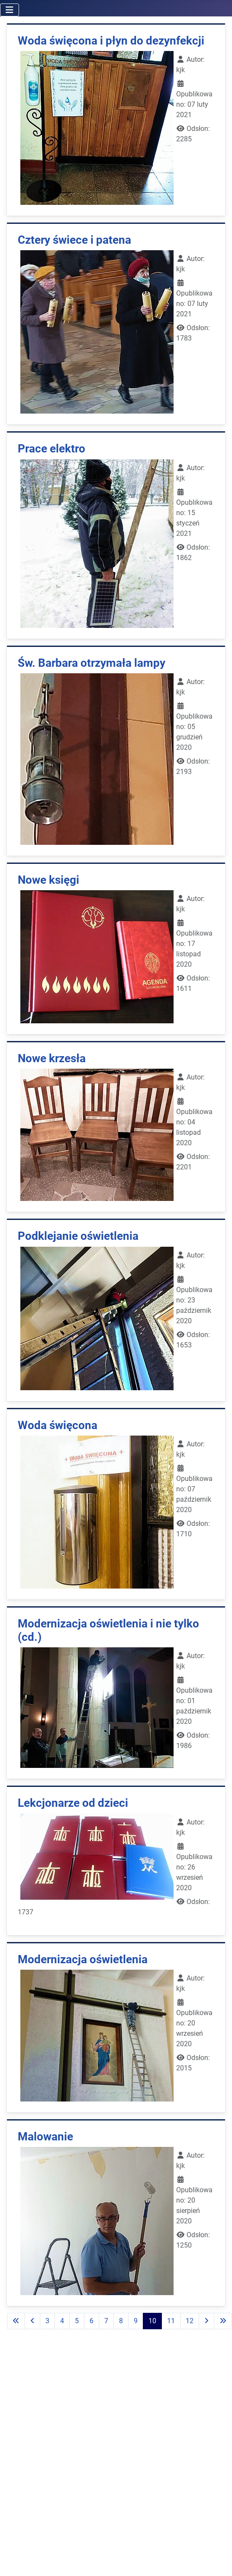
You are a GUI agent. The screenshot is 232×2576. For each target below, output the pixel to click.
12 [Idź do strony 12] (189, 2321)
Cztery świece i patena (74, 239)
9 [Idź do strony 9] (136, 2321)
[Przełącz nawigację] (9, 9)
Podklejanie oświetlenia (78, 1235)
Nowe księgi (48, 879)
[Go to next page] (206, 2321)
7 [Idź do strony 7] (106, 2321)
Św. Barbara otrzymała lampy (91, 662)
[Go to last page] (223, 2321)
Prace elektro (51, 448)
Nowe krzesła (52, 1058)
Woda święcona (57, 1425)
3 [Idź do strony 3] (47, 2321)
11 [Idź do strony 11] (171, 2321)
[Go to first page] (16, 2321)
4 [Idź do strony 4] (62, 2321)
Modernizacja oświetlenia (83, 1959)
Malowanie (45, 2136)
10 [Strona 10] (152, 2321)
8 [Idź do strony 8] (121, 2321)
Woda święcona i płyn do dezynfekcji (111, 40)
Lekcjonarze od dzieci (73, 1802)
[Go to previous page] (32, 2321)
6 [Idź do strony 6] (91, 2321)
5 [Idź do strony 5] (77, 2321)
